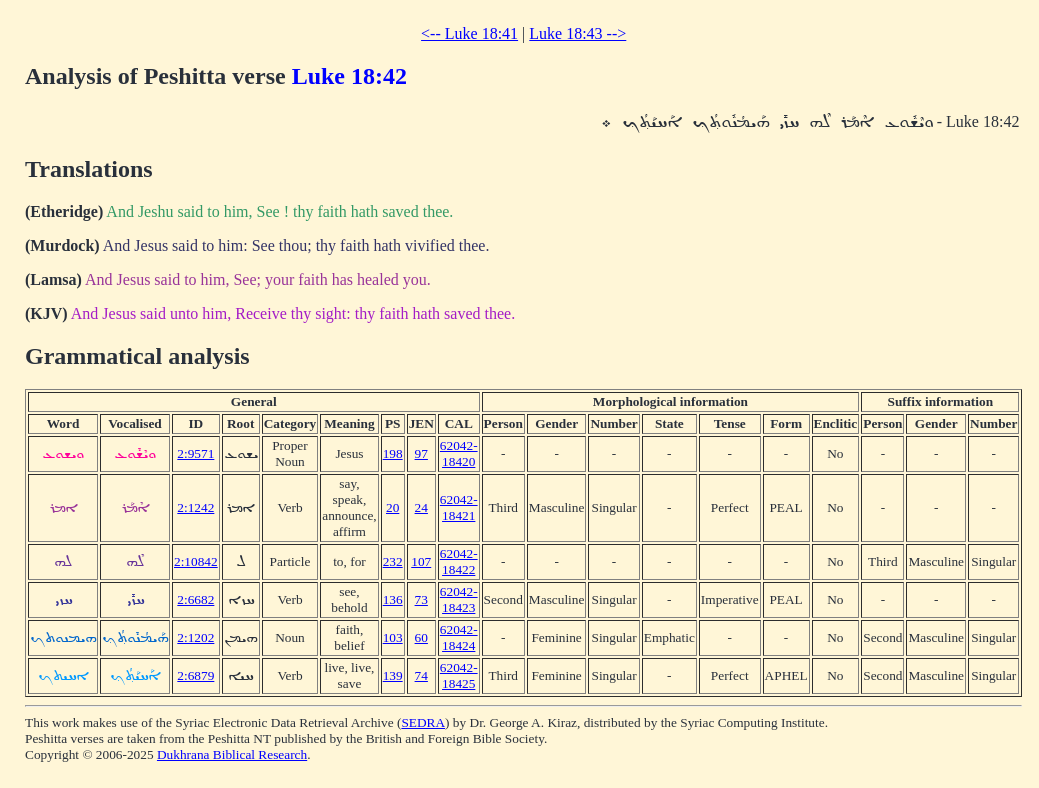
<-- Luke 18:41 (469, 33)
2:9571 (195, 453)
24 (421, 507)
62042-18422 (459, 561)
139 (393, 675)
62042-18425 (459, 675)
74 (421, 675)
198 (393, 453)
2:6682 (195, 599)
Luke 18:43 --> (577, 33)
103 (393, 637)
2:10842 (196, 561)
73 (421, 599)
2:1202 (195, 637)
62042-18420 (459, 453)
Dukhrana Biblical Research (232, 754)
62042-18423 (459, 599)
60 (421, 637)
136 (393, 599)
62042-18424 (459, 637)
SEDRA (423, 722)
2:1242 (195, 507)
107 (421, 561)
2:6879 (195, 675)
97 (421, 453)
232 (393, 561)
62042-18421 (459, 507)
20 (392, 507)
